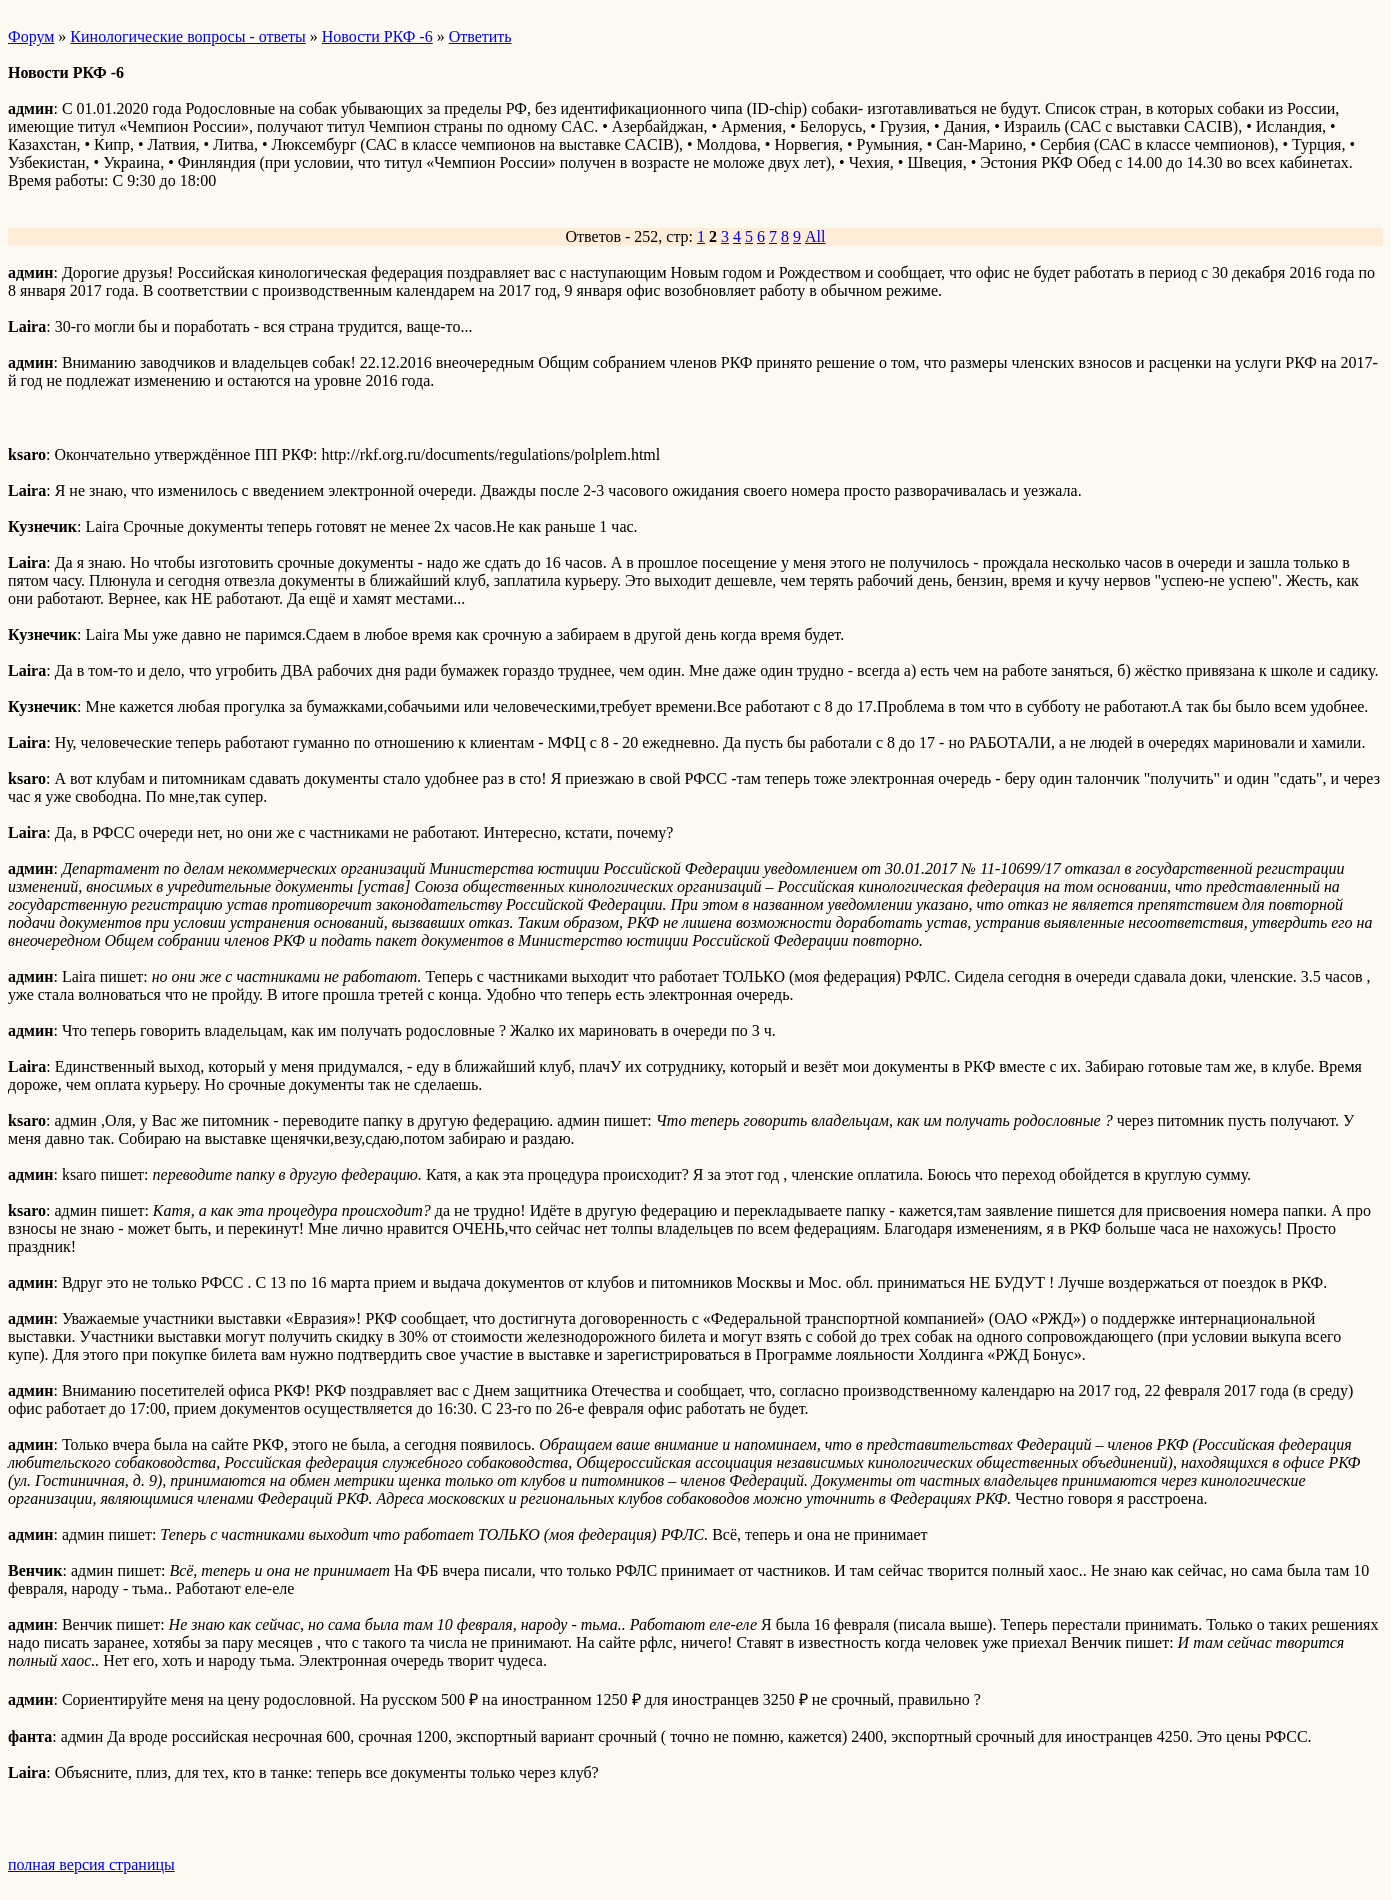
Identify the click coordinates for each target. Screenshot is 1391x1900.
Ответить (480, 36)
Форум (31, 36)
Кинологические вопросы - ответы (187, 36)
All (815, 236)
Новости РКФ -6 (377, 36)
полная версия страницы (91, 1864)
